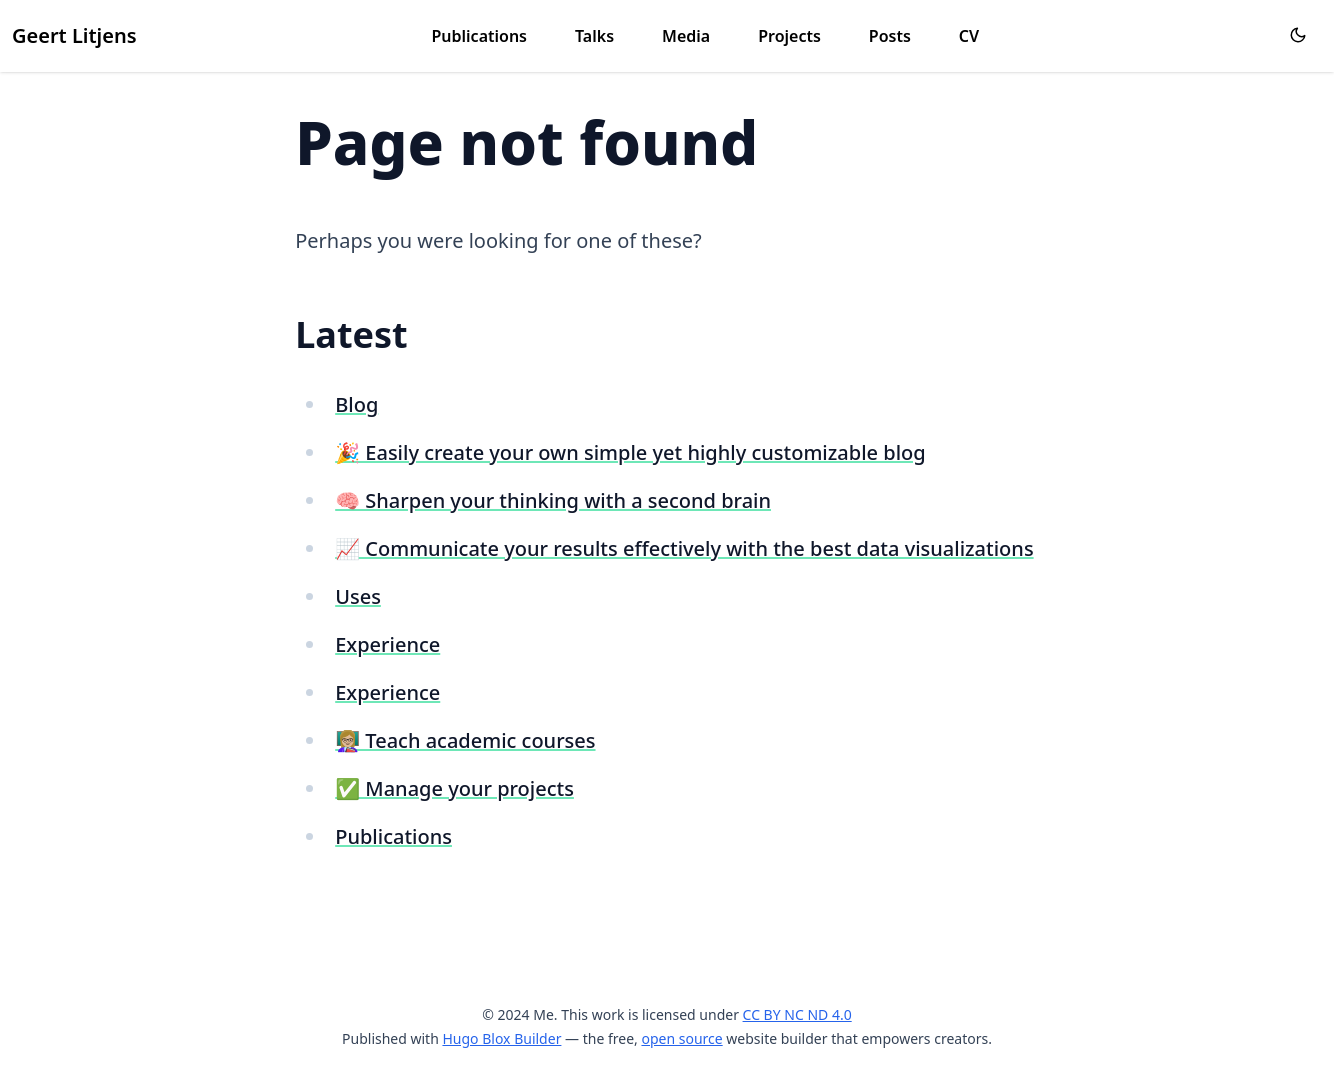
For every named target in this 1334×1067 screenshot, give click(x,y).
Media (686, 36)
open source (681, 1038)
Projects (789, 36)
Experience (387, 644)
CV (969, 36)
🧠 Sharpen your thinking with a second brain (553, 500)
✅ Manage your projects (454, 788)
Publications (480, 36)
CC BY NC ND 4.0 (797, 1014)
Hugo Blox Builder (501, 1038)
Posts (890, 36)
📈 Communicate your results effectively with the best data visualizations (684, 548)
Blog (356, 404)
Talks (594, 36)
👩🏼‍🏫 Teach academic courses (465, 740)
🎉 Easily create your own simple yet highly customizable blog (630, 452)
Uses (358, 596)
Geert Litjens (74, 35)
